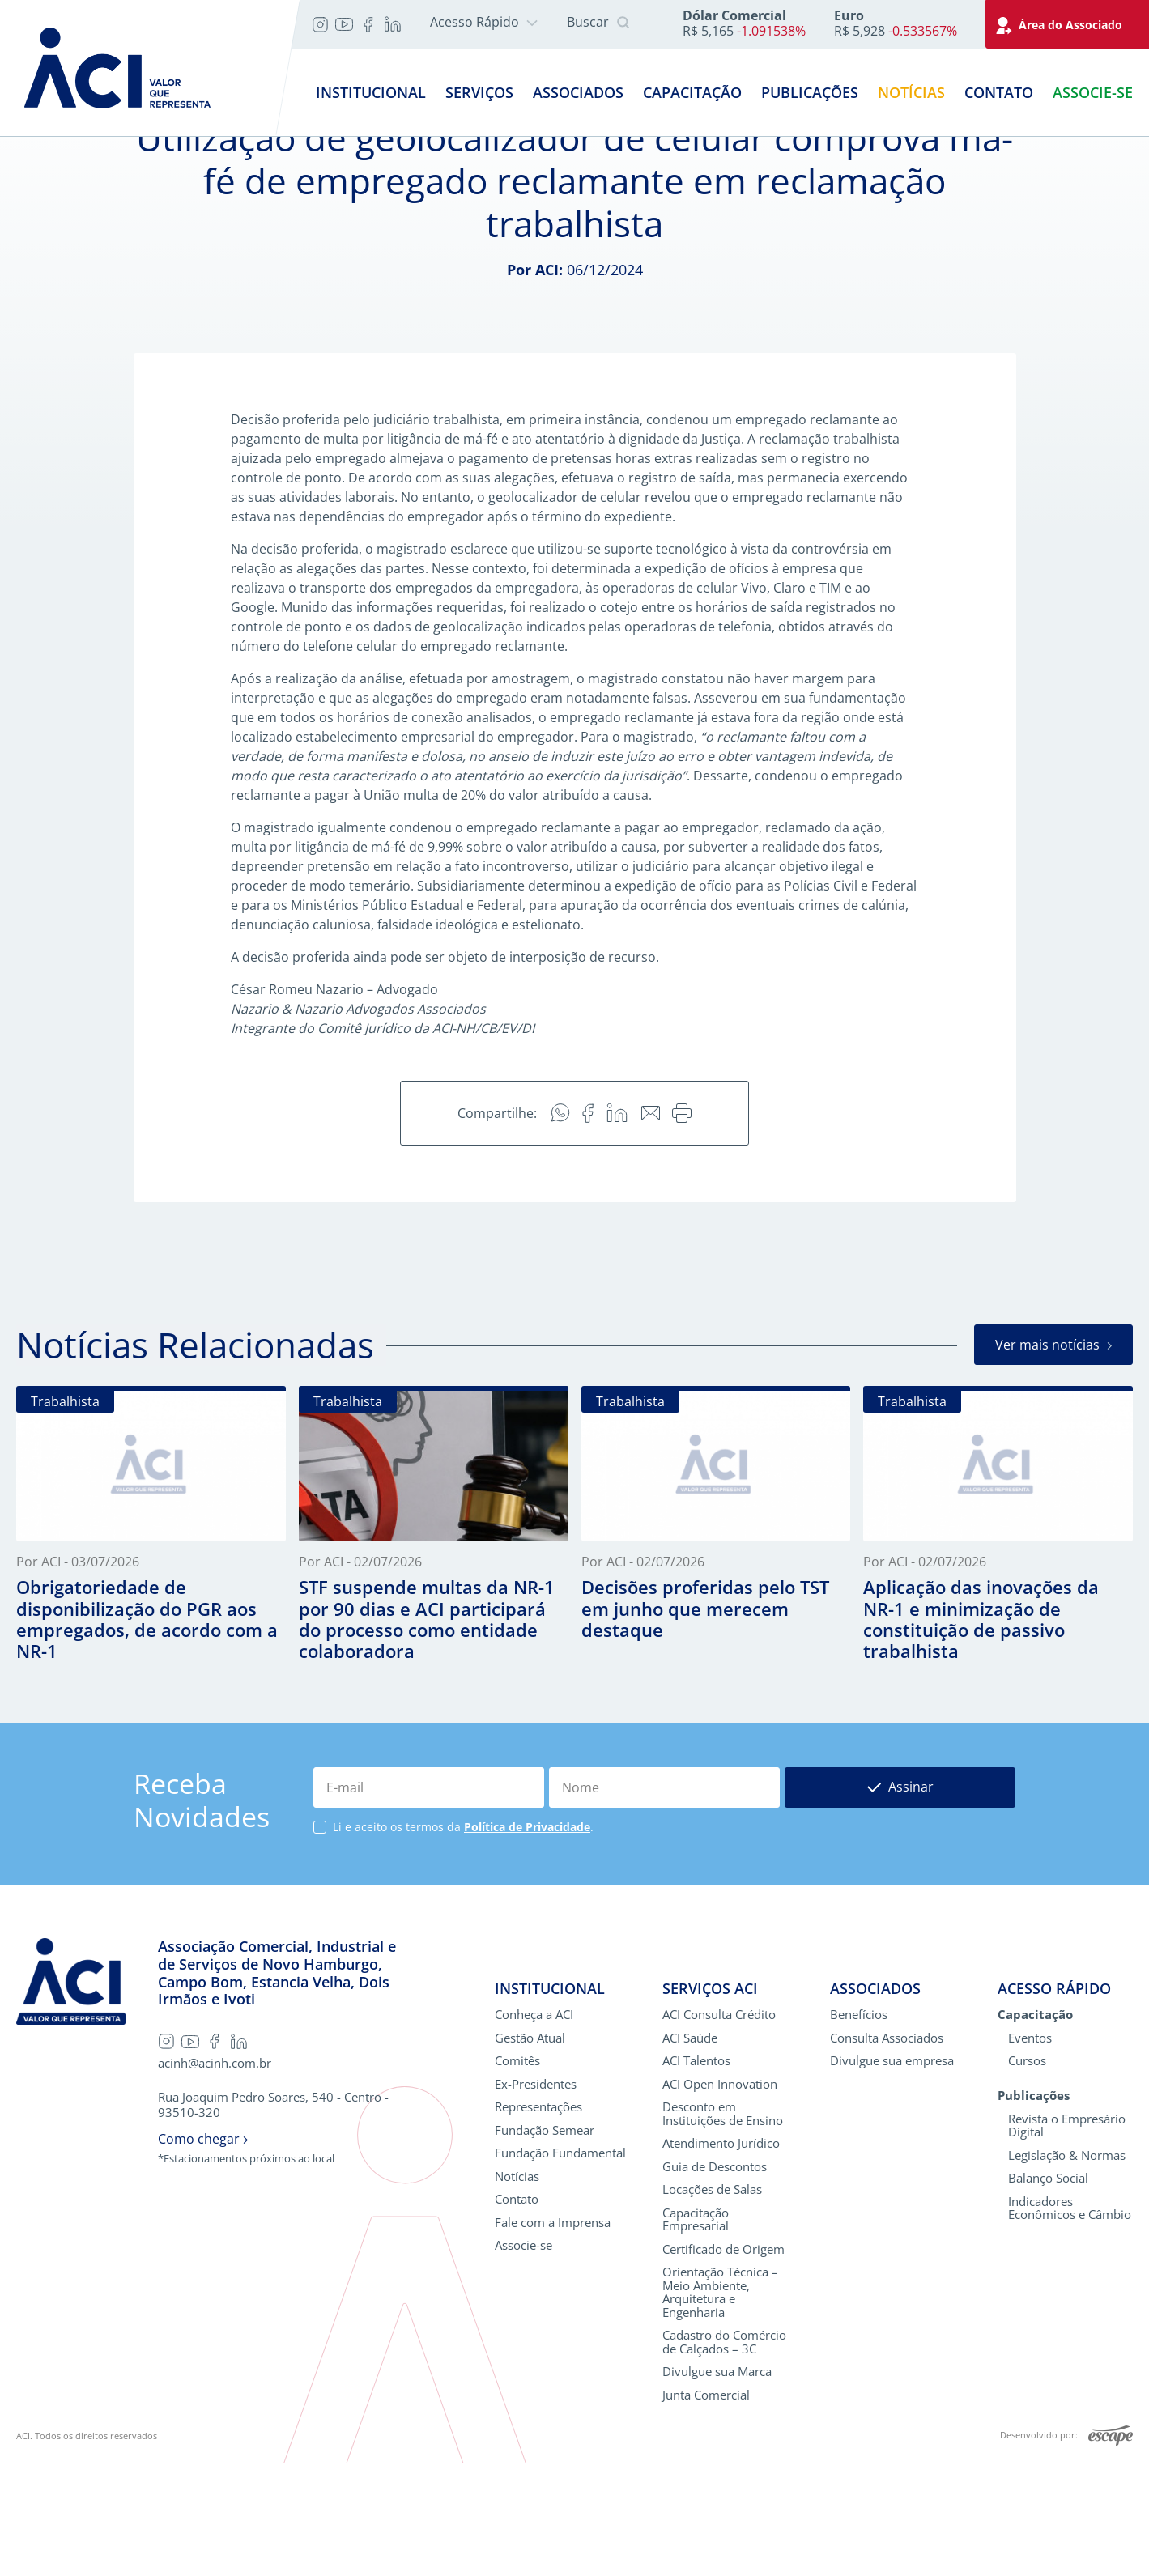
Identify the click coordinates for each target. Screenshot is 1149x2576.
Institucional (371, 92)
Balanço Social (1048, 2291)
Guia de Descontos (714, 2280)
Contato (998, 92)
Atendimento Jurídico (721, 2257)
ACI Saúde (689, 2151)
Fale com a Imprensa (553, 2336)
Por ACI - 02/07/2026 (360, 1676)
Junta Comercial (706, 2508)
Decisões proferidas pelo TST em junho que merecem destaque (705, 1720)
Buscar (598, 22)
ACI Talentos (696, 2174)
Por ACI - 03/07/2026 (77, 1676)
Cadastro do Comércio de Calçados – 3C (724, 2455)
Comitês (517, 2174)
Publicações (809, 92)
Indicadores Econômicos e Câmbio (1069, 2321)
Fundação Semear (544, 2244)
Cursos (1027, 2174)
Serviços (479, 92)
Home (34, 152)
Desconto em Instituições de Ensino (722, 2226)
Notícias (911, 92)
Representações (538, 2220)
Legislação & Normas (1067, 2269)
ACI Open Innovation (719, 2197)
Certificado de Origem (723, 2363)
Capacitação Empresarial (695, 2332)
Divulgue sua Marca (717, 2485)
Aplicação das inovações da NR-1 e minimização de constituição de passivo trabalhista (981, 1731)
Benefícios (858, 2128)
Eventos (1030, 2151)
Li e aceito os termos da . (463, 1940)
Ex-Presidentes (536, 2197)
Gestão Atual (530, 2151)
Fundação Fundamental (560, 2266)
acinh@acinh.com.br (214, 2176)
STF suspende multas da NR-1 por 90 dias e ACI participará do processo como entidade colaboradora (427, 1731)
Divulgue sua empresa (892, 2174)
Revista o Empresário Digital (1067, 2238)
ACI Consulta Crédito (719, 2128)
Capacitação (692, 92)
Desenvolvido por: (1066, 2549)
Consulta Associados (886, 2151)
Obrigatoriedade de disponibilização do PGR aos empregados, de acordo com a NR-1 (147, 1731)
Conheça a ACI (534, 2128)
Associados (578, 92)
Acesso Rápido (484, 22)
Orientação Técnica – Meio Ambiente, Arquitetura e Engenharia (720, 2405)
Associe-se (1093, 92)
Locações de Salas (712, 2303)
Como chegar (203, 2252)
